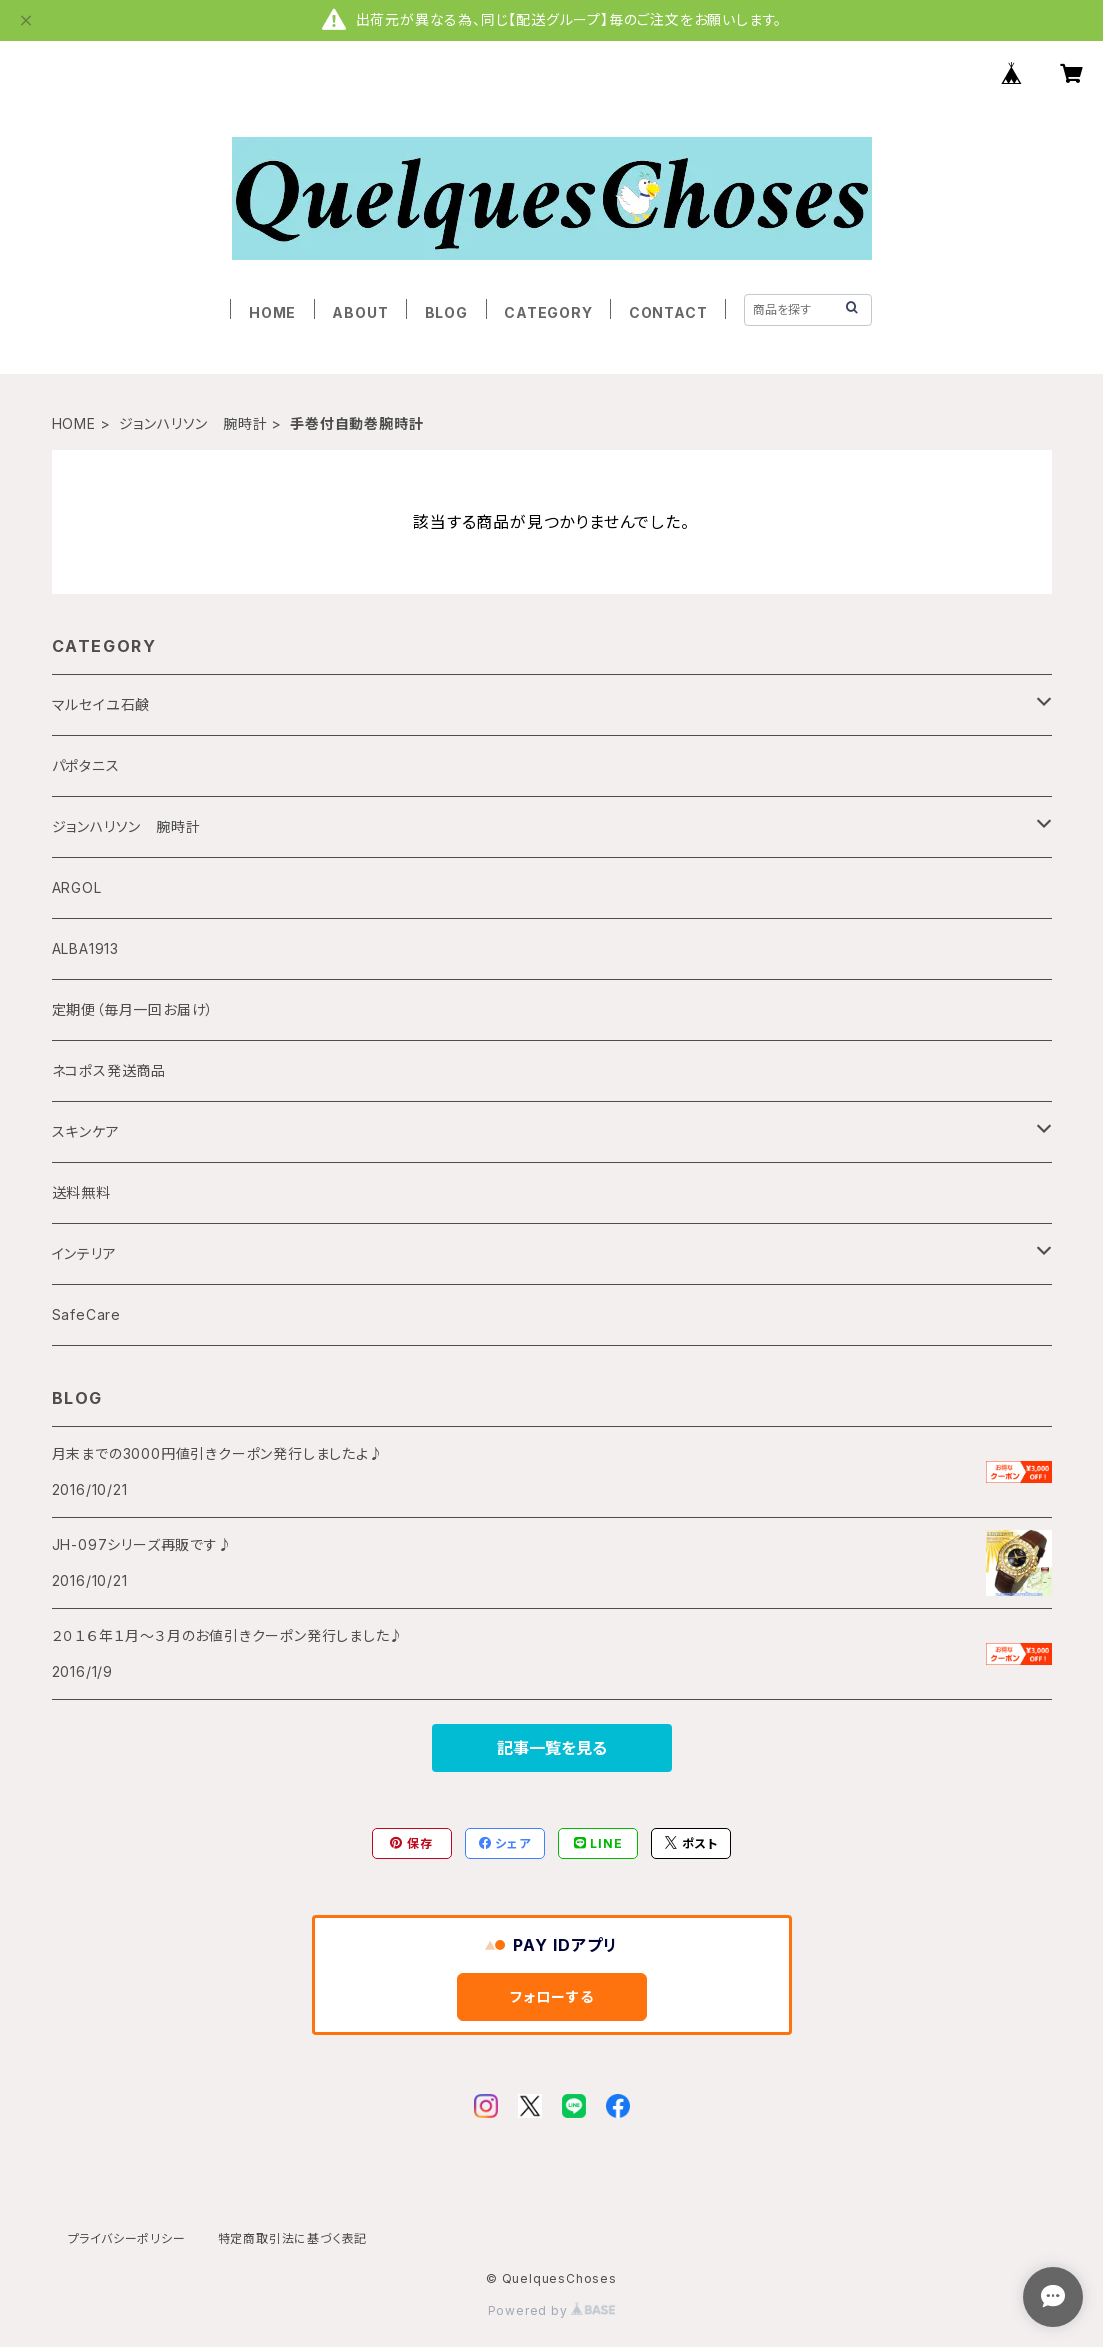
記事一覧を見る (552, 1748)
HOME (272, 312)
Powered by (552, 2310)
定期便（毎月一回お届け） (133, 1009)
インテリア (84, 1253)
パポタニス (86, 765)
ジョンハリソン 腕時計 (193, 423)
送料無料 (81, 1192)
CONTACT (668, 312)
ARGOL (77, 887)
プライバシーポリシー (127, 2238)
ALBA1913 (85, 948)
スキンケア (86, 1131)
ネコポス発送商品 (109, 1070)
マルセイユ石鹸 (101, 704)
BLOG (446, 312)
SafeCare (86, 1314)
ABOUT (360, 312)
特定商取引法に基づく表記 (293, 2238)
